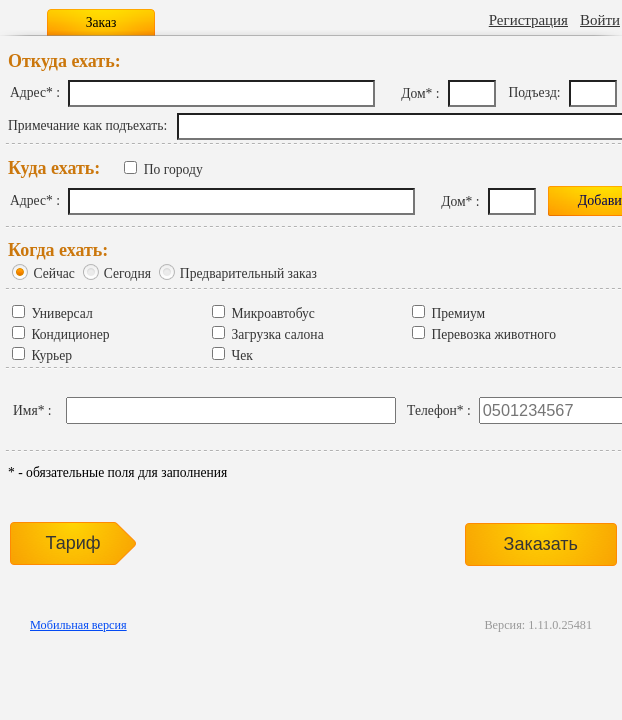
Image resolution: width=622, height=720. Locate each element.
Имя (25, 410)
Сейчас (53, 273)
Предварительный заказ (248, 273)
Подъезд (532, 92)
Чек (241, 355)
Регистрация (528, 20)
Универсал (61, 313)
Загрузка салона (277, 334)
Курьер (51, 355)
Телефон (432, 410)
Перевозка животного (493, 334)
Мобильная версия (78, 625)
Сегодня (127, 273)
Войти (600, 20)
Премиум (458, 313)
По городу (173, 169)
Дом (413, 93)
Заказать (541, 544)
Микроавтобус (272, 313)
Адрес (28, 92)
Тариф (72, 543)
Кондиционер (70, 334)
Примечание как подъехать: (87, 125)
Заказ (101, 22)
